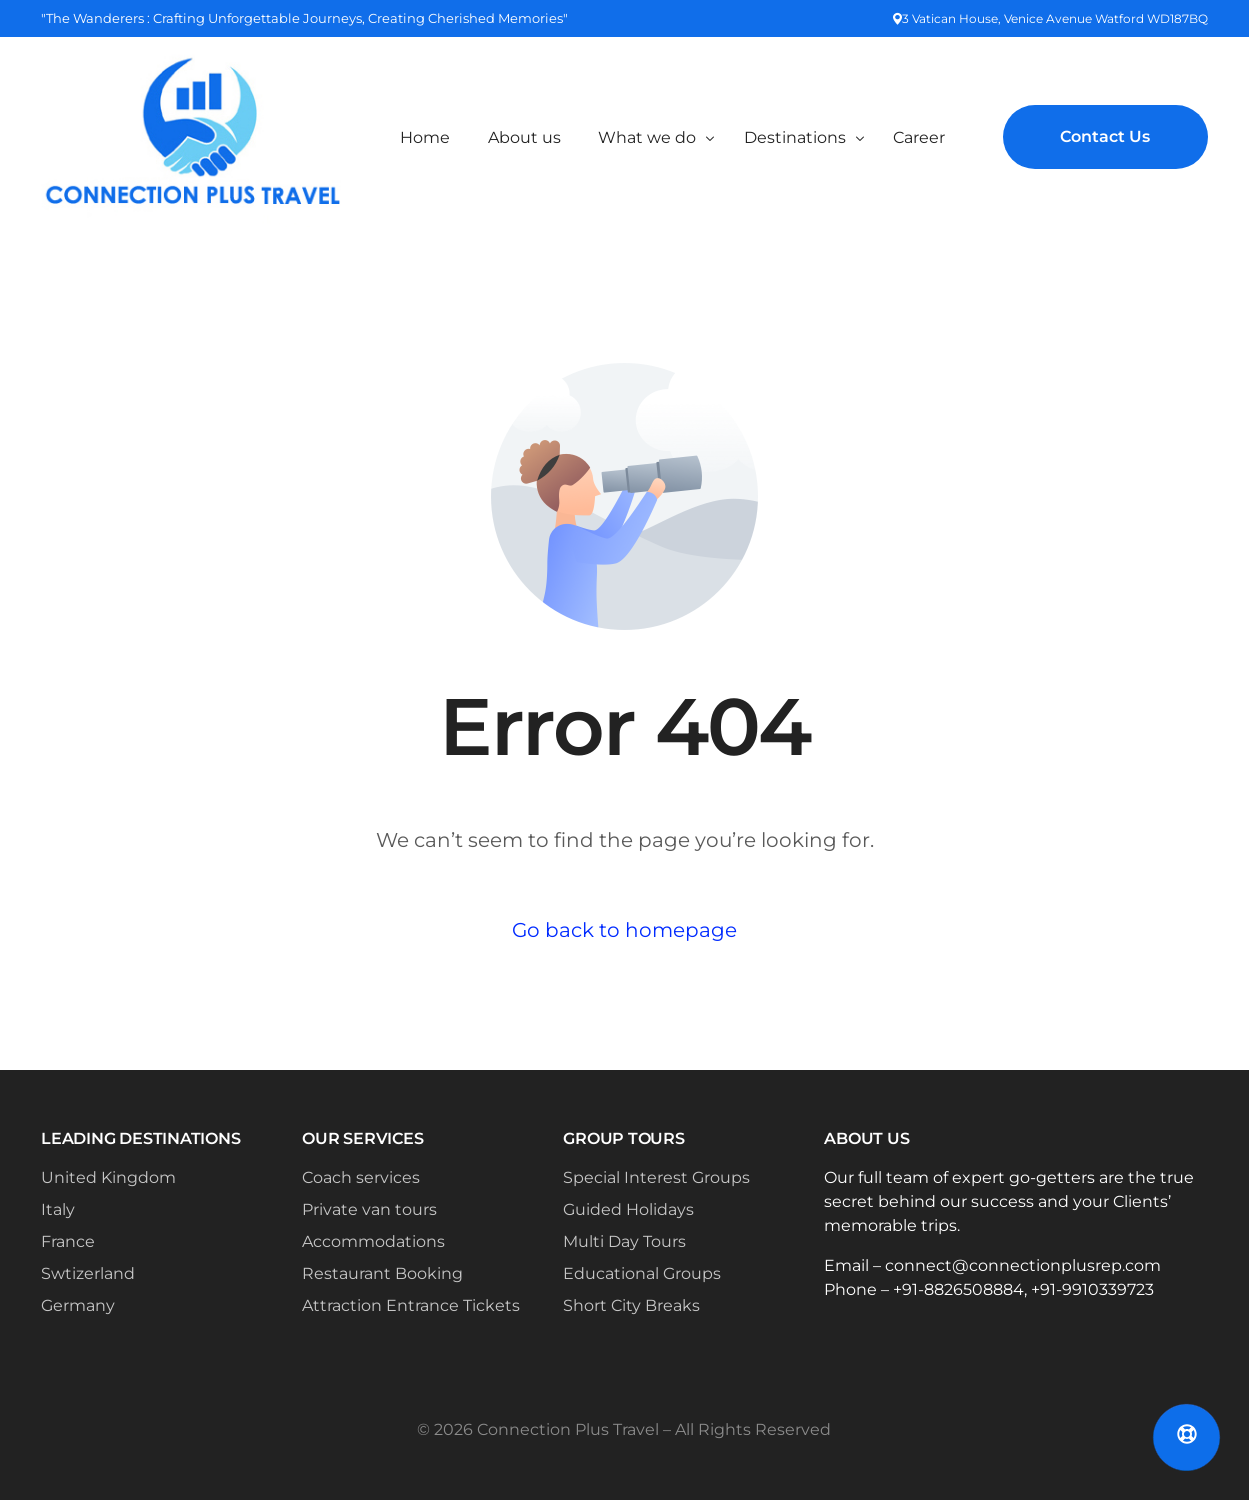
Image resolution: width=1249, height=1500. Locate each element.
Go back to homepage (624, 930)
